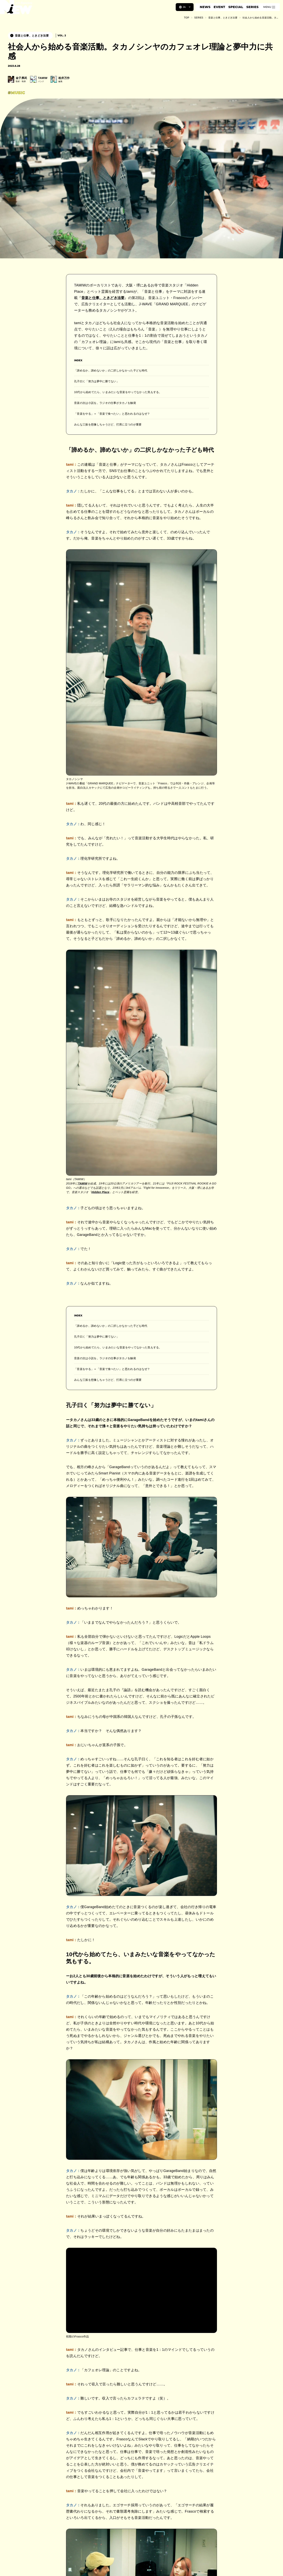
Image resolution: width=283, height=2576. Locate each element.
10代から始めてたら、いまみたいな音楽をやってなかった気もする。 (118, 392)
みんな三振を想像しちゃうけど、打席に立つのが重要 (108, 424)
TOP (186, 17)
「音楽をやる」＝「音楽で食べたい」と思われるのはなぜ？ (112, 413)
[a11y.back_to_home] (16, 8)
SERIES (252, 7)
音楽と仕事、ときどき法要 (222, 17)
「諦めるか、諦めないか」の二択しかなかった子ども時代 (110, 370)
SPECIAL (235, 7)
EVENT (219, 7)
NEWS (205, 7)
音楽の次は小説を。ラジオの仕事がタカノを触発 (105, 402)
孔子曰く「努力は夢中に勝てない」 (96, 381)
